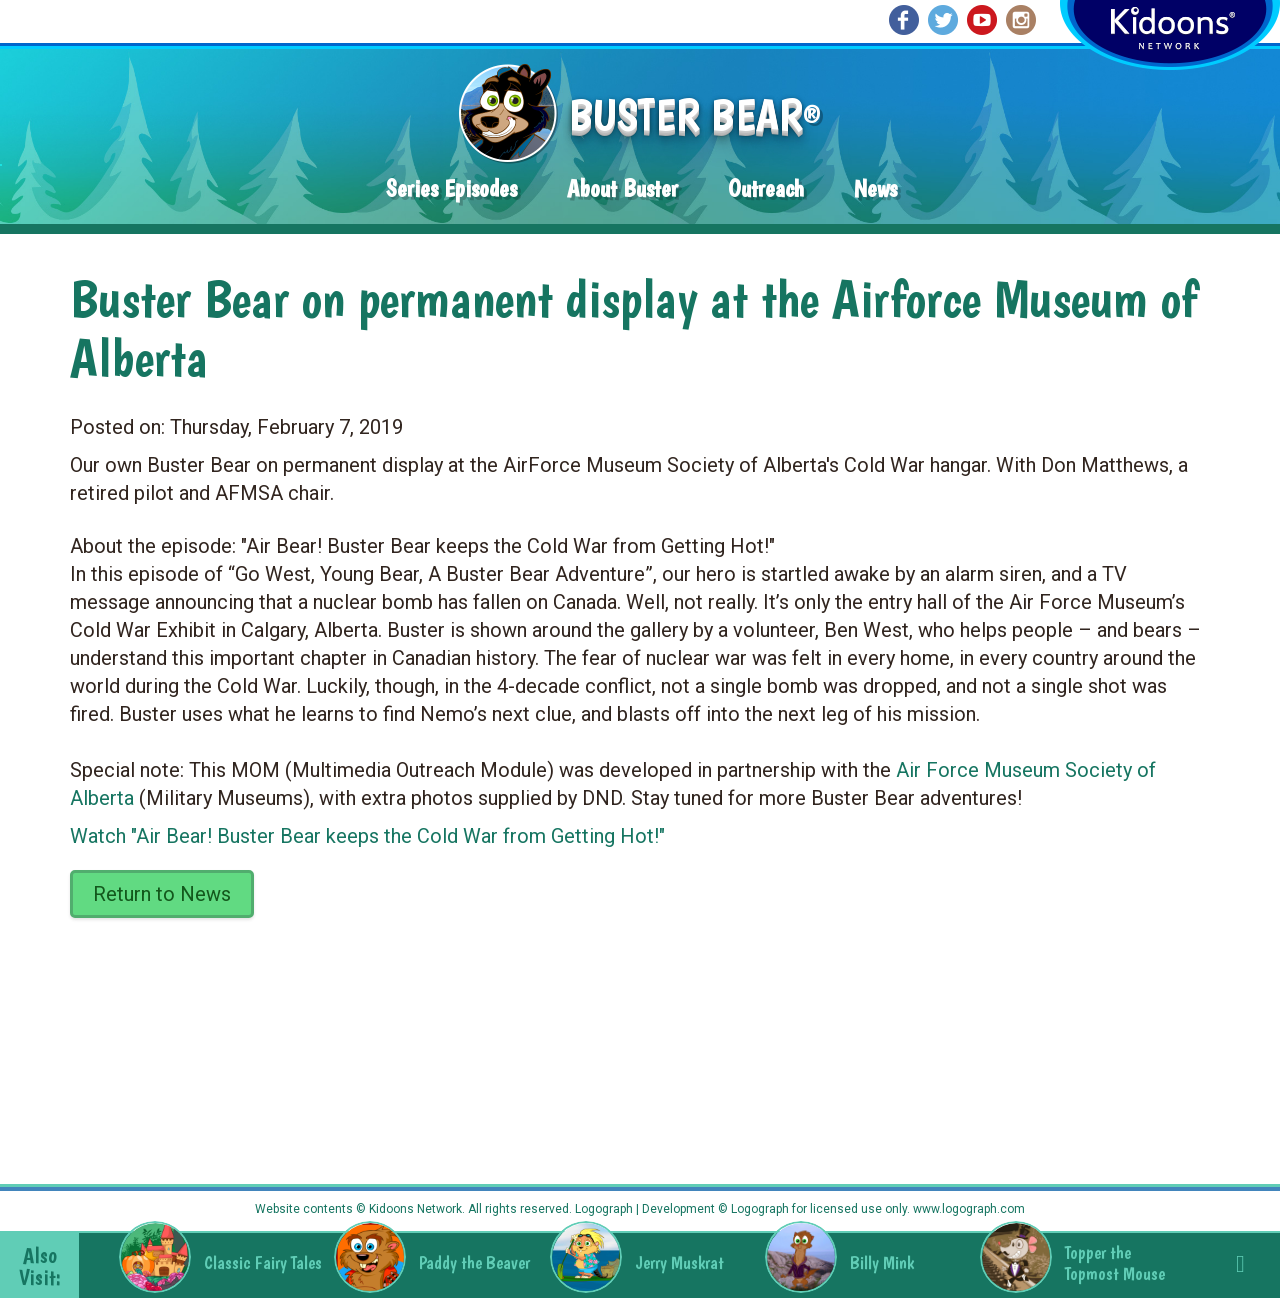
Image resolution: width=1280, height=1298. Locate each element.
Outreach (766, 188)
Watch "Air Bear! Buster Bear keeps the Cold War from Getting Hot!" (367, 836)
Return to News (162, 894)
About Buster (622, 188)
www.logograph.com (967, 1209)
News (875, 188)
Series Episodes (451, 188)
